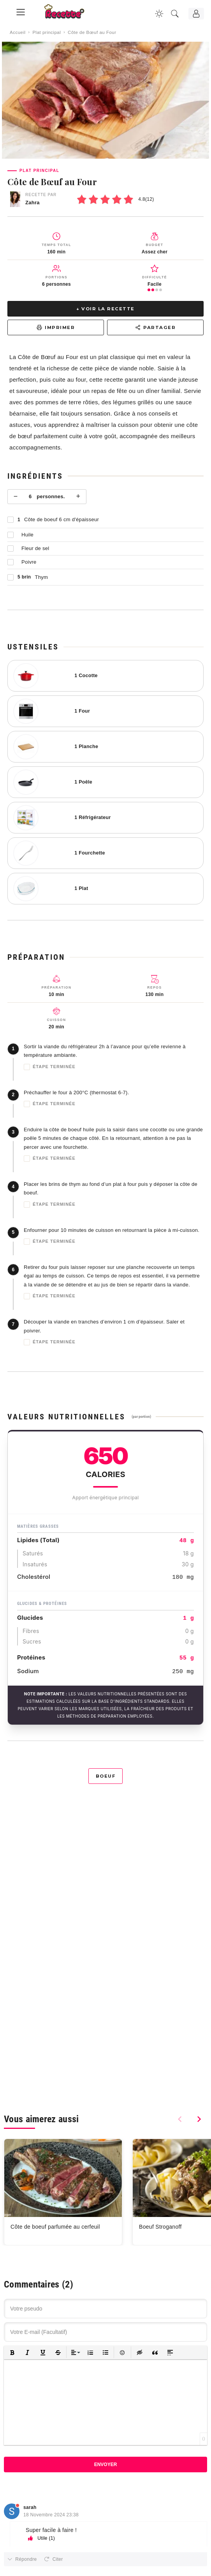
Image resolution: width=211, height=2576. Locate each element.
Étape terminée (50, 1067)
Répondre (26, 2559)
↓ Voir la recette (105, 308)
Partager (155, 327)
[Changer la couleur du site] (159, 13)
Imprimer (56, 327)
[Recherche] (175, 13)
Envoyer (105, 2464)
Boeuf (106, 1776)
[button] (12, 2352)
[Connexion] (196, 13)
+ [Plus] (78, 496)
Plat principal (46, 32)
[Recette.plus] (69, 14)
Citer (58, 2559)
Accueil (18, 32)
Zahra (32, 202)
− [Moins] (16, 496)
